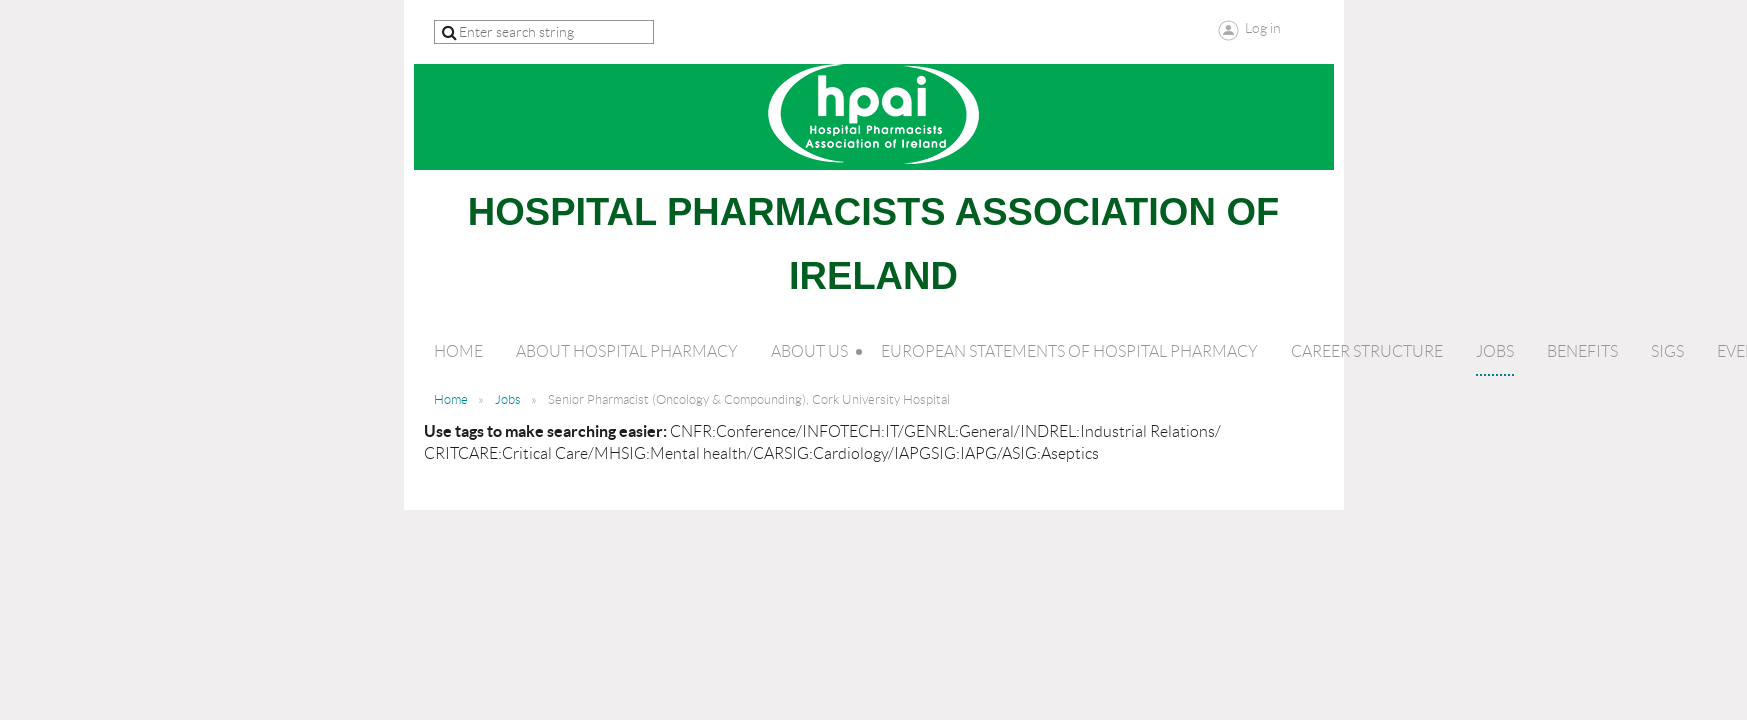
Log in (1263, 28)
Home (451, 399)
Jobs (508, 399)
